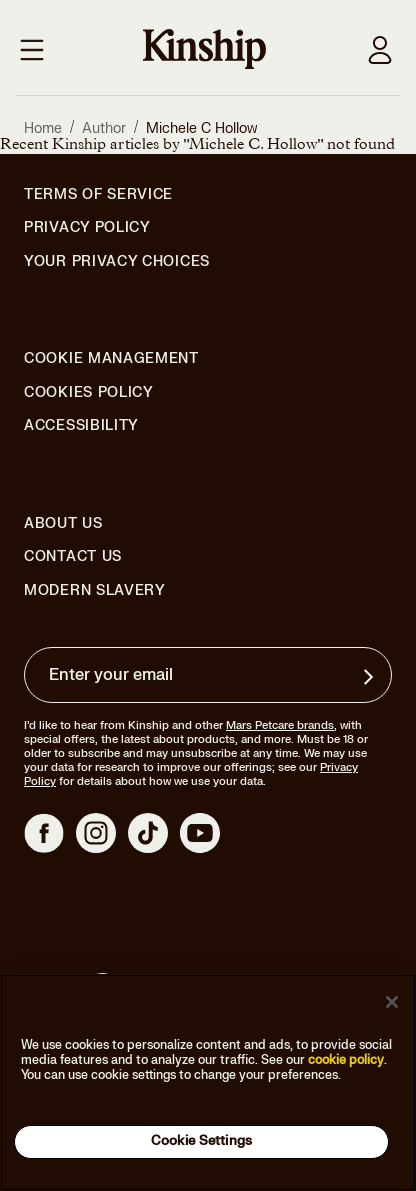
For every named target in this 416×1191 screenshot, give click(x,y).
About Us (63, 523)
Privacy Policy (87, 228)
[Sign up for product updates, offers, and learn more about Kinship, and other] (371, 677)
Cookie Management (111, 358)
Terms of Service (98, 194)
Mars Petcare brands (280, 725)
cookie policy (346, 1060)
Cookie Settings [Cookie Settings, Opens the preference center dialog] (201, 1141)
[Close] (392, 1002)
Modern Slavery (95, 591)
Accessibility (81, 426)
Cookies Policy (89, 393)
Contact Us (73, 556)
